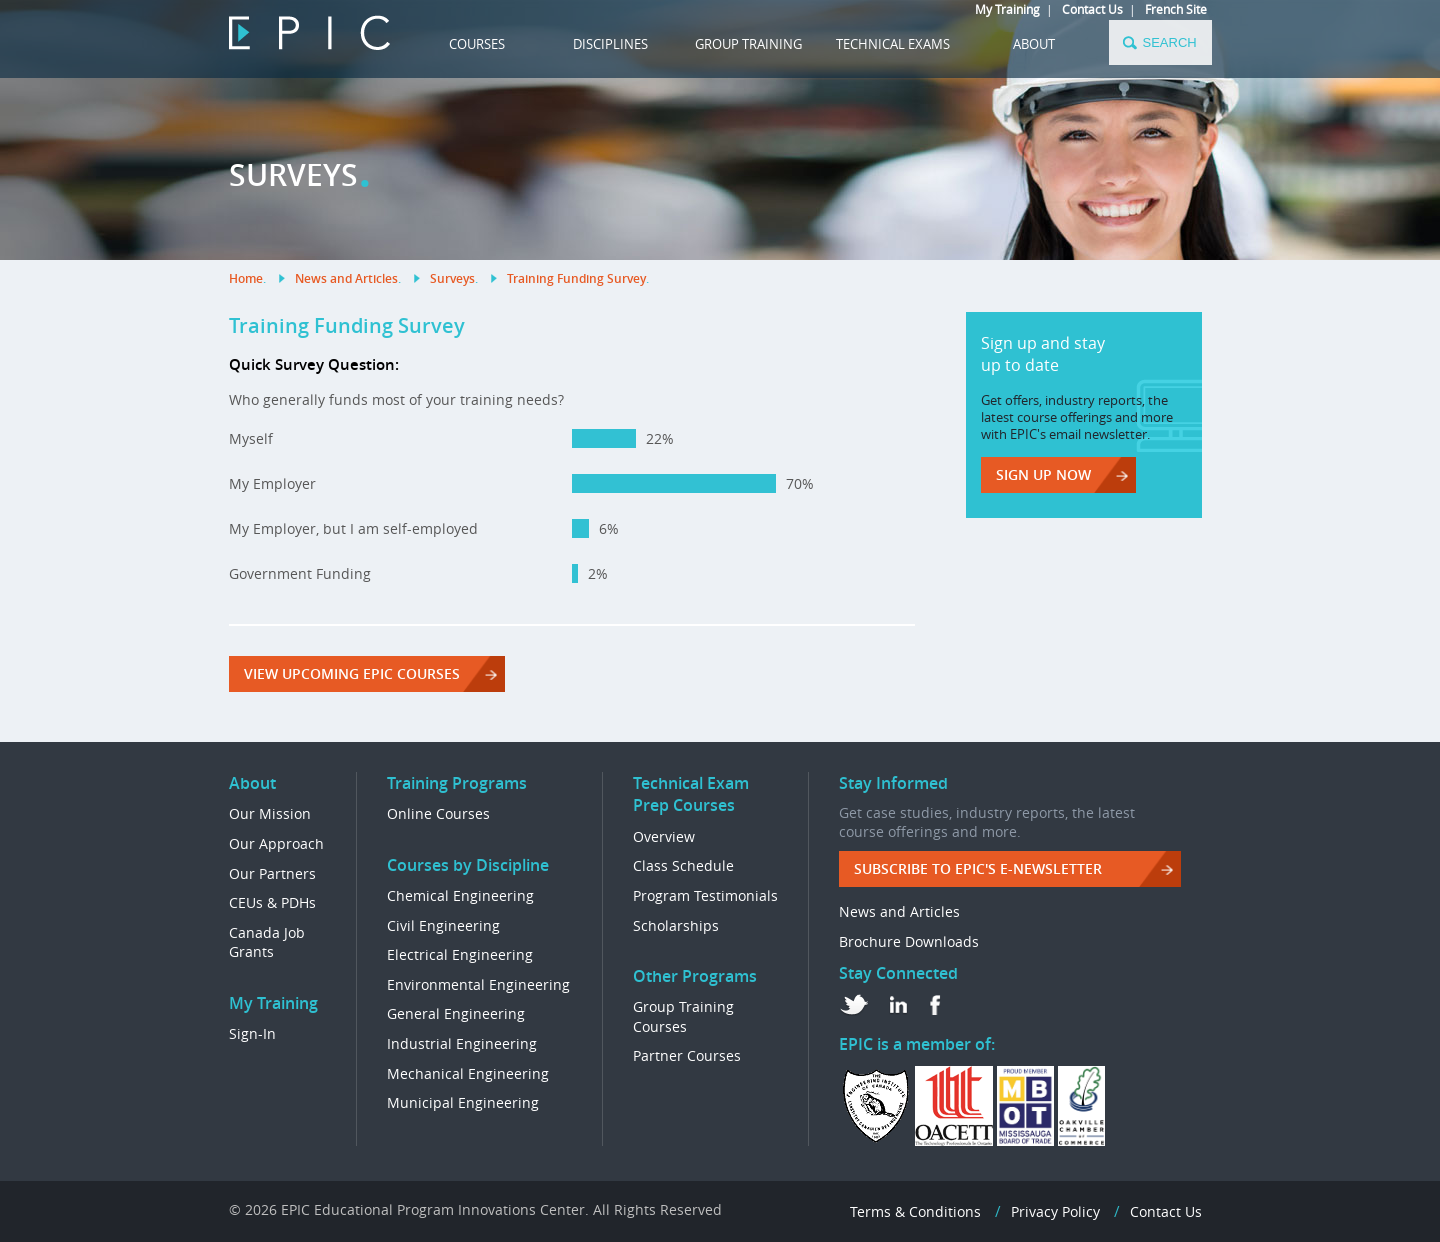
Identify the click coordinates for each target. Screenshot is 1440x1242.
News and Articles (346, 278)
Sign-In (252, 1033)
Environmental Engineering (478, 984)
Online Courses (438, 813)
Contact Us (1092, 9)
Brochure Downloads (909, 941)
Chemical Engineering (460, 895)
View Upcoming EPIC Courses (352, 673)
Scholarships (676, 925)
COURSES (477, 44)
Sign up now (1043, 474)
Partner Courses (687, 1055)
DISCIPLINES (610, 44)
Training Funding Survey (576, 278)
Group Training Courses (683, 1016)
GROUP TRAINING (748, 44)
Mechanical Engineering (468, 1073)
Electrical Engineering (460, 954)
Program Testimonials (705, 895)
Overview (664, 836)
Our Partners (272, 873)
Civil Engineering (443, 925)
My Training (1007, 9)
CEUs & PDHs (272, 902)
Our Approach (276, 843)
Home (246, 278)
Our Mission (270, 813)
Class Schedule (683, 865)
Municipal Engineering (463, 1102)
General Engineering (456, 1013)
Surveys (452, 278)
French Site (1176, 9)
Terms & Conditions (915, 1211)
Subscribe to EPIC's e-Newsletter (978, 868)
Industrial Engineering (462, 1043)
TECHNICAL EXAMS (893, 44)
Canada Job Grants (267, 942)
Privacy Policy (1055, 1211)
